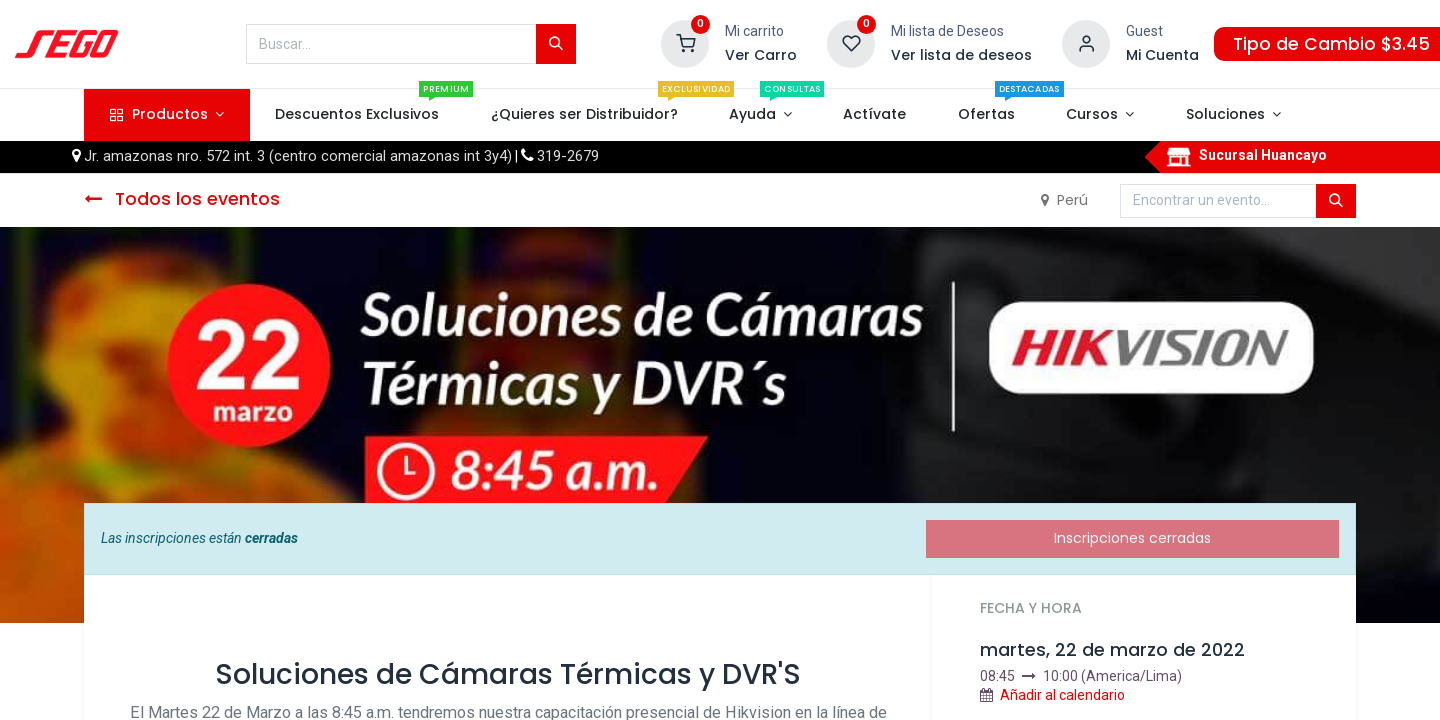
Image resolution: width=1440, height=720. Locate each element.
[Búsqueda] (556, 44)
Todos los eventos (182, 199)
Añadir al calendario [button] (1062, 695)
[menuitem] (357, 115)
